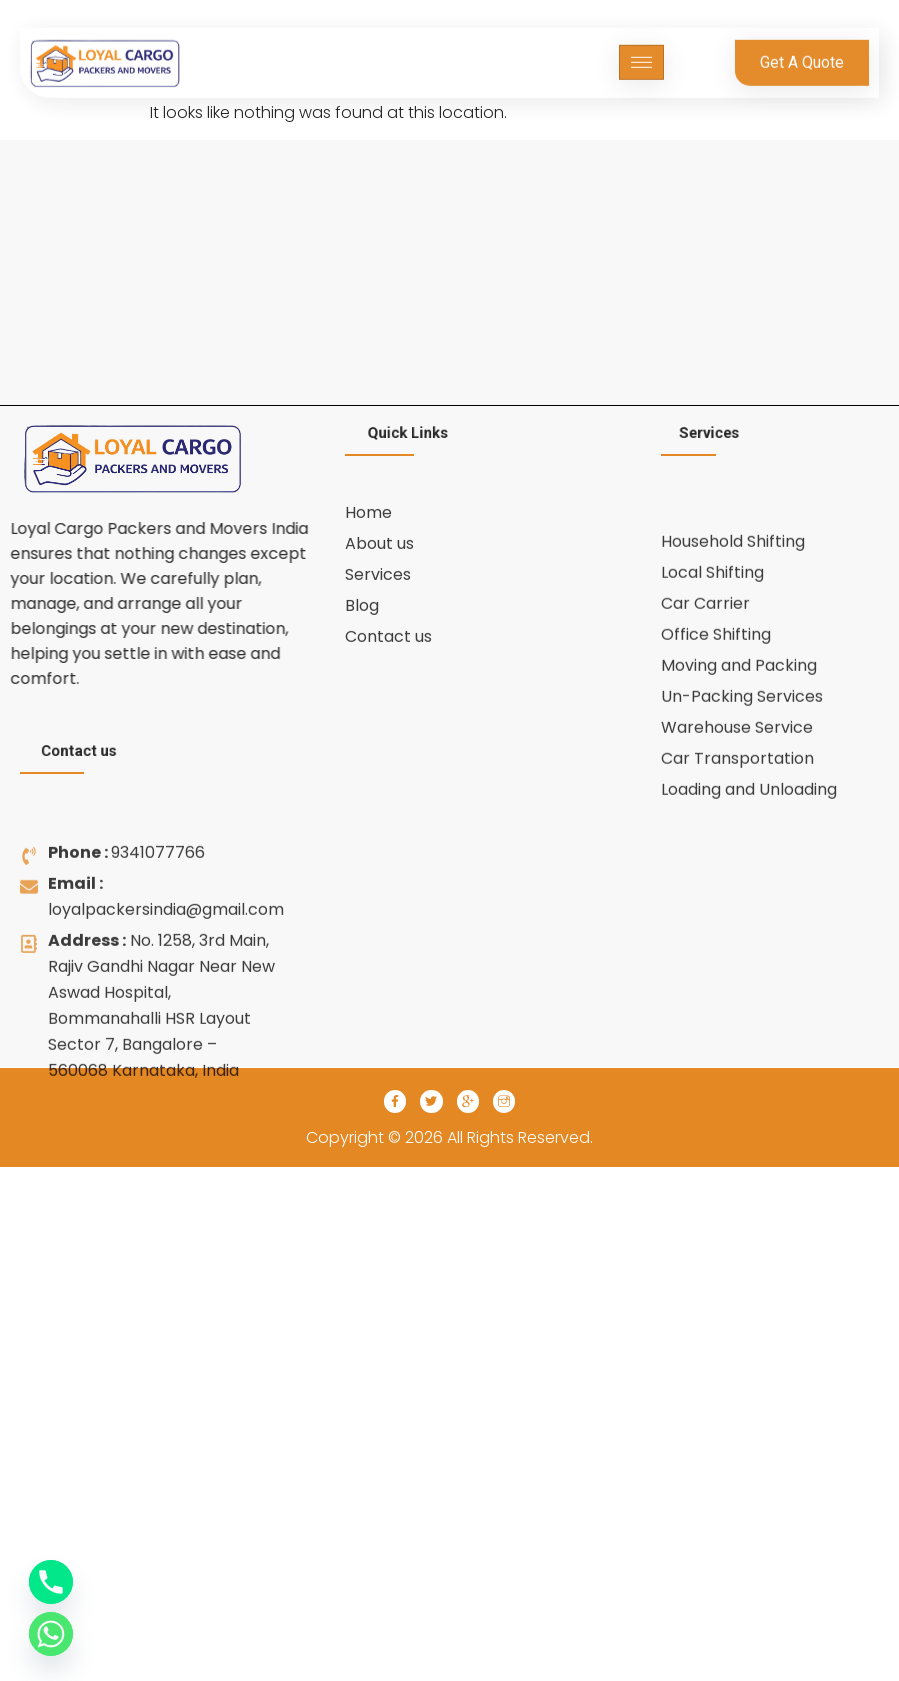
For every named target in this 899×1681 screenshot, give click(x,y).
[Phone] (51, 1582)
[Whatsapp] (51, 1634)
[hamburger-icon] (641, 54)
